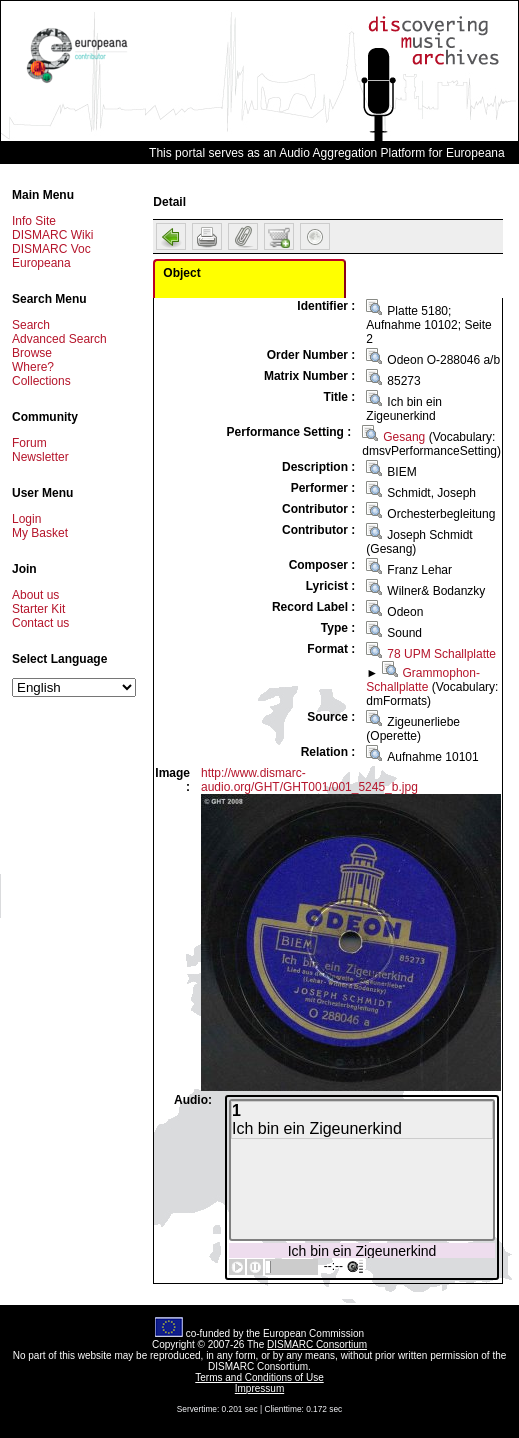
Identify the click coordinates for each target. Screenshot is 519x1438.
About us (35, 595)
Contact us (40, 623)
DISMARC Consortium (317, 1344)
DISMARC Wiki (52, 235)
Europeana (41, 263)
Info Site (34, 221)
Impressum (259, 1388)
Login (26, 519)
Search (31, 325)
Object (181, 273)
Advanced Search (59, 339)
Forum (29, 443)
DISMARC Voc (51, 249)
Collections (41, 381)
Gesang (404, 437)
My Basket (40, 533)
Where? (33, 367)
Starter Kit (38, 609)
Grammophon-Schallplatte (423, 680)
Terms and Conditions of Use (259, 1377)
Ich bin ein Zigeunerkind (362, 1250)
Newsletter (40, 457)
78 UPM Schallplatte (441, 654)
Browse (32, 353)
